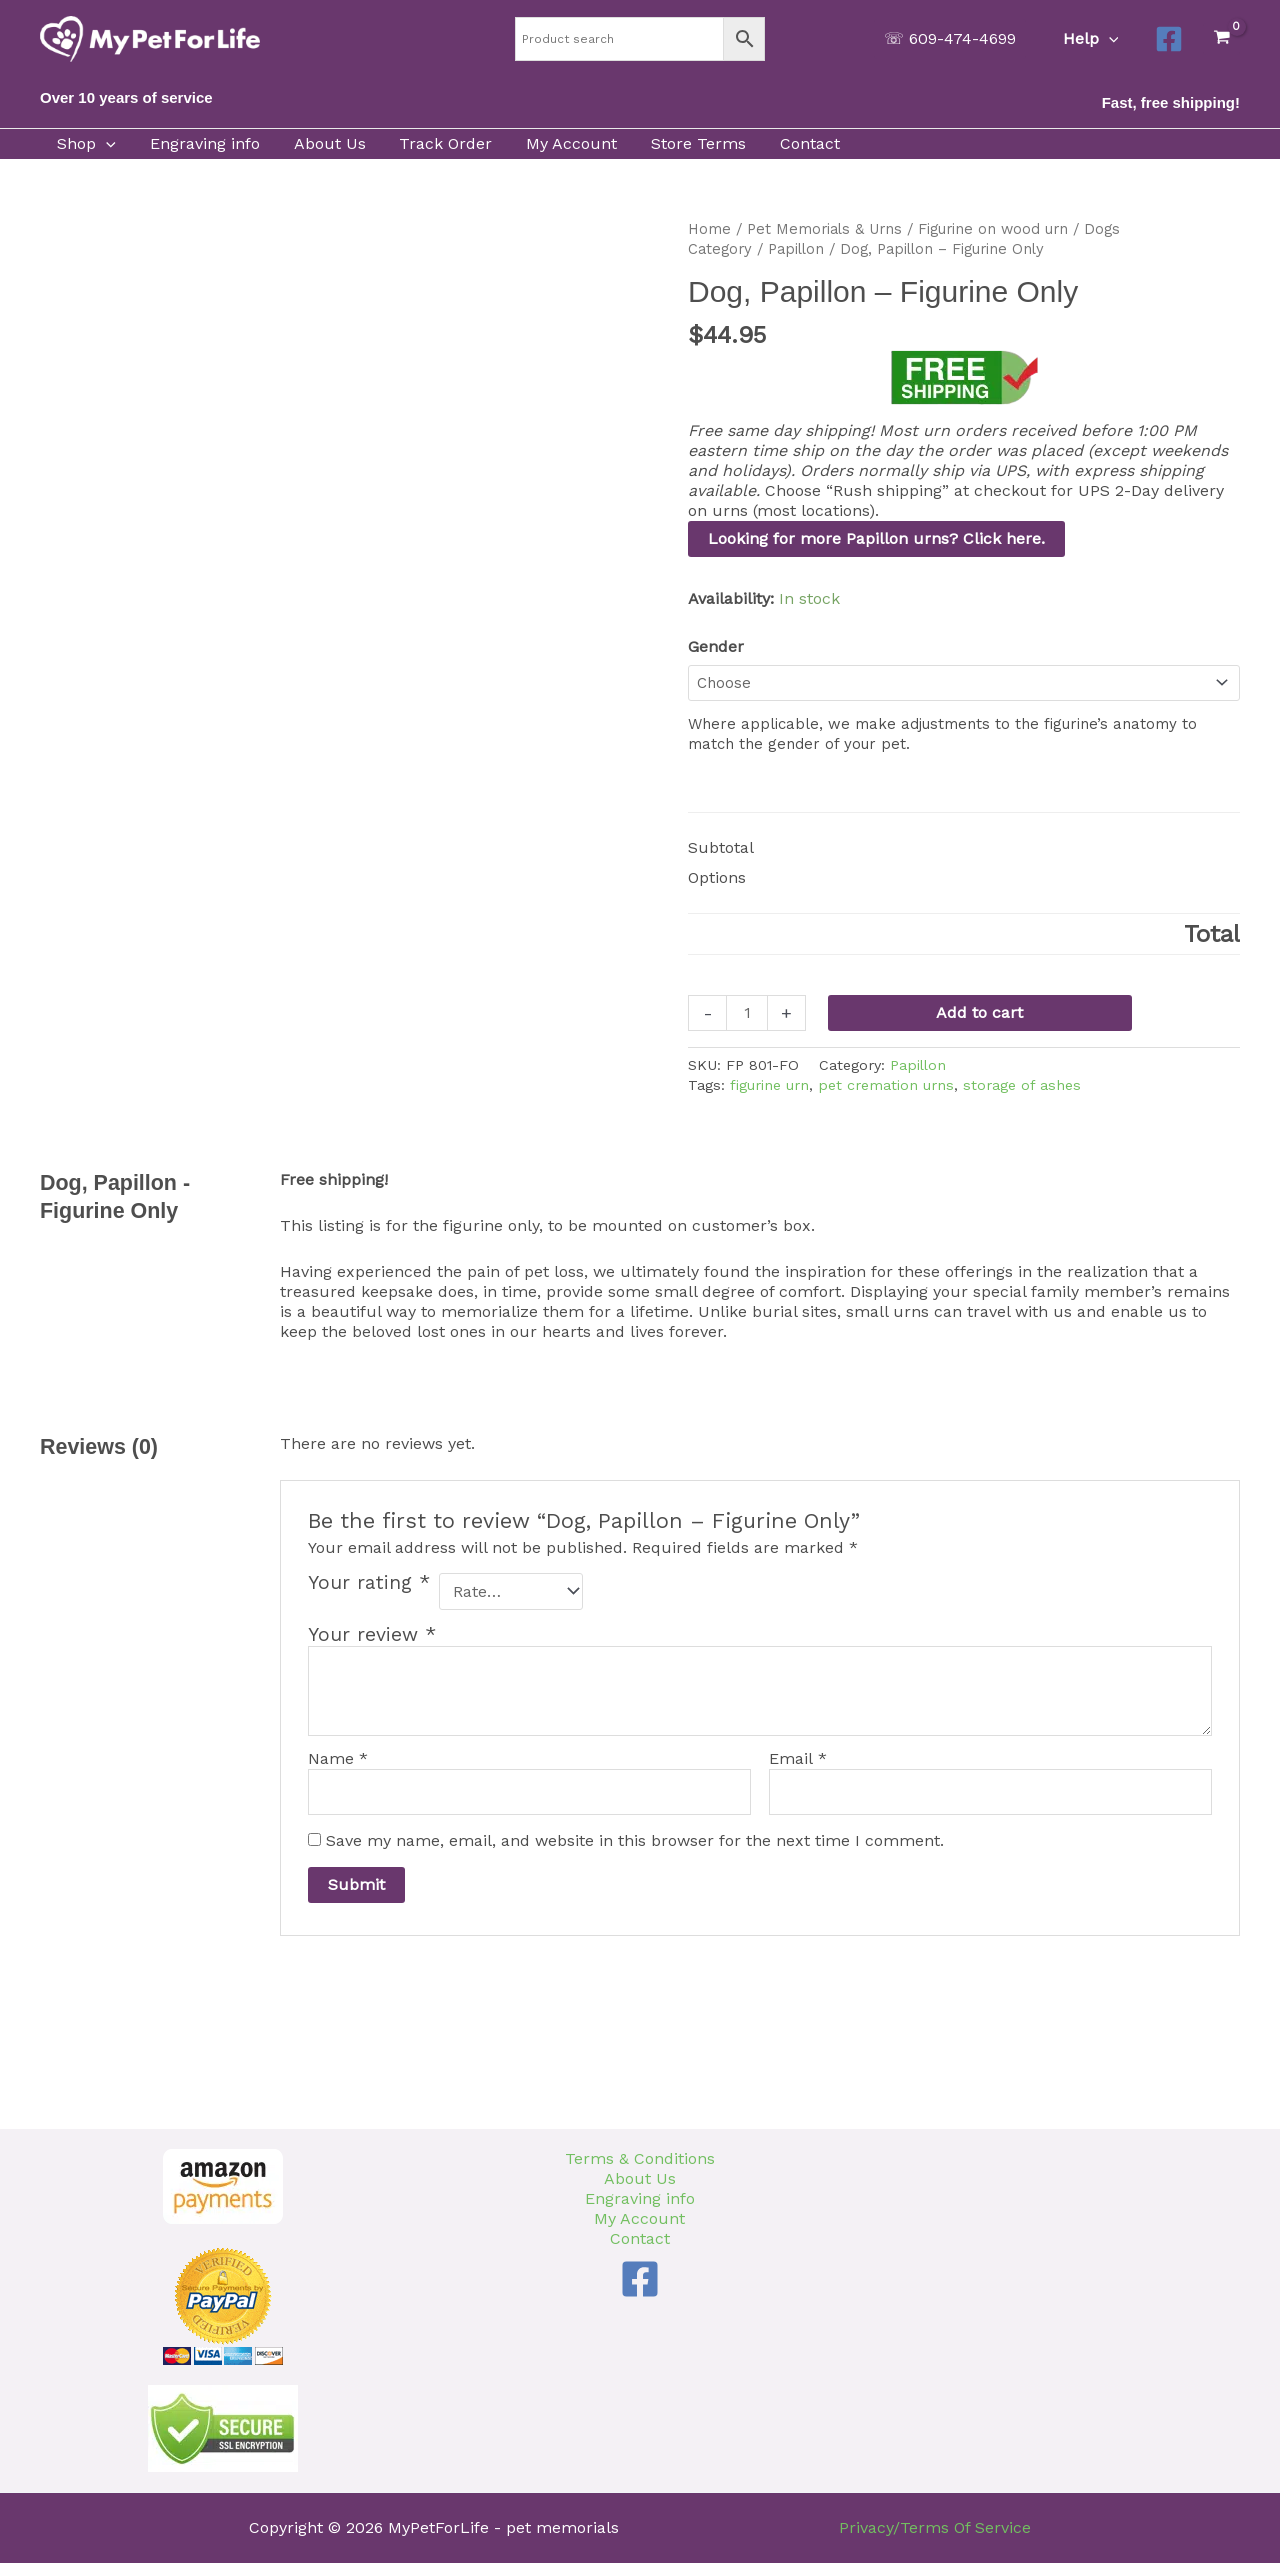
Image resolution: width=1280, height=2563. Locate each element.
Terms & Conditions (640, 2158)
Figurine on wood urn (993, 229)
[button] (952, 39)
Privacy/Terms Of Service (935, 2527)
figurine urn (769, 1085)
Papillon (796, 249)
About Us (640, 2178)
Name (338, 1758)
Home (709, 229)
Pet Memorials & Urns (824, 229)
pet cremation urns (886, 1085)
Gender (716, 646)
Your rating (369, 1583)
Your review (372, 1634)
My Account (639, 2218)
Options (717, 877)
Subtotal (721, 847)
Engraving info (640, 2198)
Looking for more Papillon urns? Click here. (876, 538)
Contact (640, 2238)
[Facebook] (1169, 39)
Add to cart (979, 1012)
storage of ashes (1022, 1085)
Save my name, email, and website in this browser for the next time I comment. (635, 1840)
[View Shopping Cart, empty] (1221, 38)
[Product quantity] (747, 1013)
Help (1092, 39)
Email (798, 1758)
